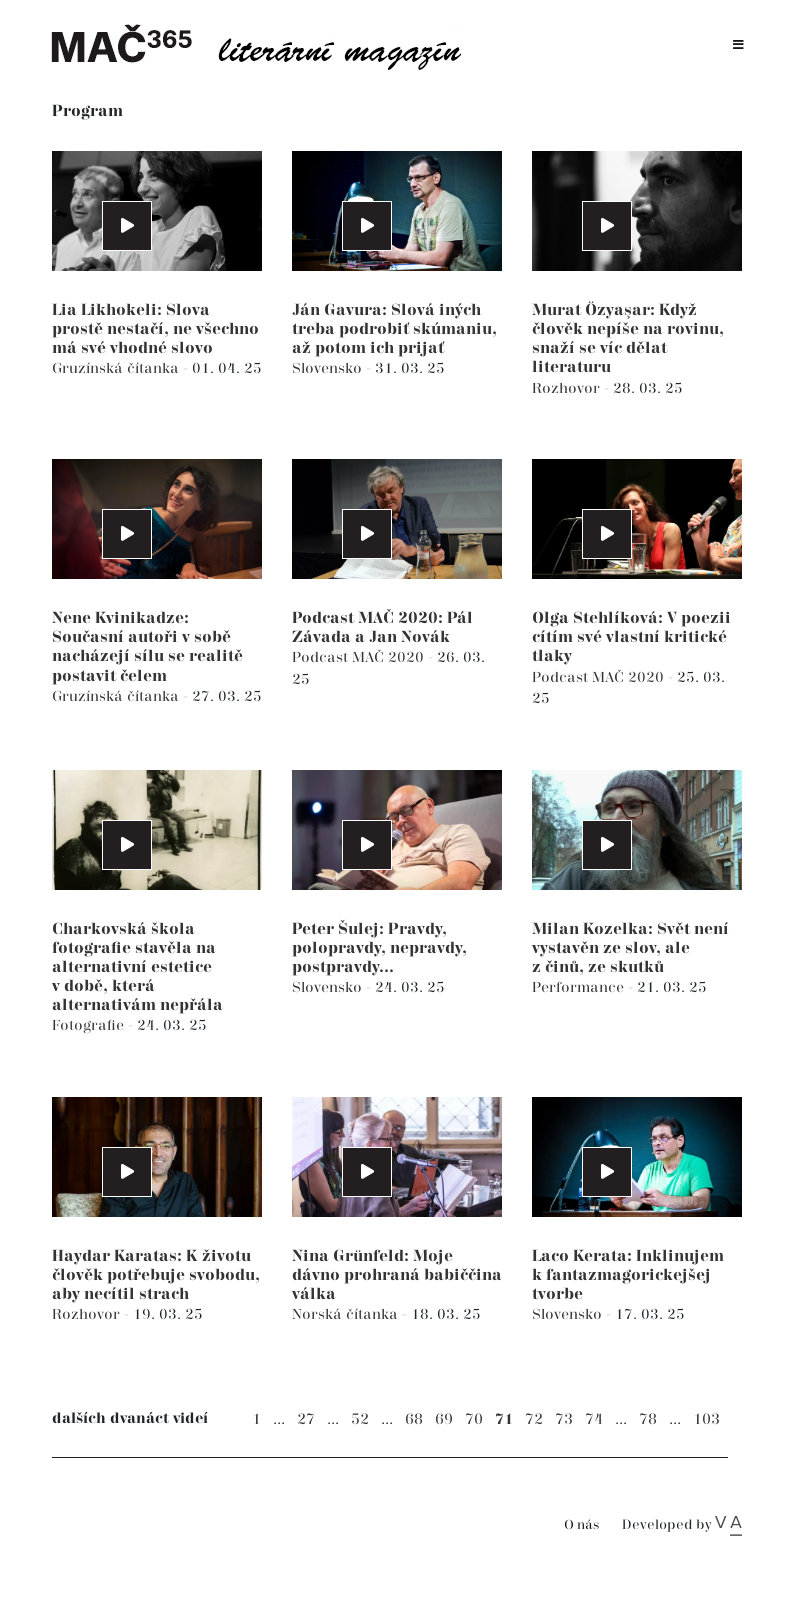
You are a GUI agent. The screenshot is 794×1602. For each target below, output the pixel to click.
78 (648, 1419)
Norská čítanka (347, 1314)
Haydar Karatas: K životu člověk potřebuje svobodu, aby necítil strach (156, 1275)
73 (564, 1419)
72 (534, 1419)
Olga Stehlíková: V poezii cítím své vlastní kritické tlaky (631, 637)
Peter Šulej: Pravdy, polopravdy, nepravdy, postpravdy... (379, 948)
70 (474, 1419)
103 (706, 1419)
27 (306, 1419)
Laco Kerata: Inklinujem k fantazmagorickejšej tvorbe (628, 1275)
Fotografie (90, 1025)
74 (594, 1419)
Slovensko (329, 368)
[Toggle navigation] (738, 45)
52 (360, 1419)
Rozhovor (568, 388)
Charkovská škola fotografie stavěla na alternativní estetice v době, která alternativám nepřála (137, 968)
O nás (581, 1525)
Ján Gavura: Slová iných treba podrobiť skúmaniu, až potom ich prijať (394, 329)
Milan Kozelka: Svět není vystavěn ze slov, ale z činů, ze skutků (630, 948)
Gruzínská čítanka (117, 368)
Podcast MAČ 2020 (360, 657)
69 (444, 1419)
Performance (580, 987)
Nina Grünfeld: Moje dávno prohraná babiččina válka (397, 1275)
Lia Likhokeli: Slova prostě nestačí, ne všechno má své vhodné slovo (155, 329)
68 (414, 1419)
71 (504, 1419)
